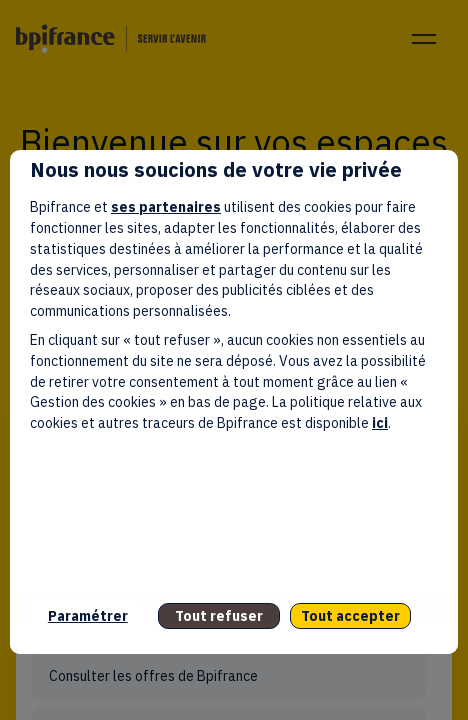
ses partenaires (166, 207)
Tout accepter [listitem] (350, 616)
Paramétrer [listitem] (88, 616)
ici (380, 423)
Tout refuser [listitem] (219, 616)
